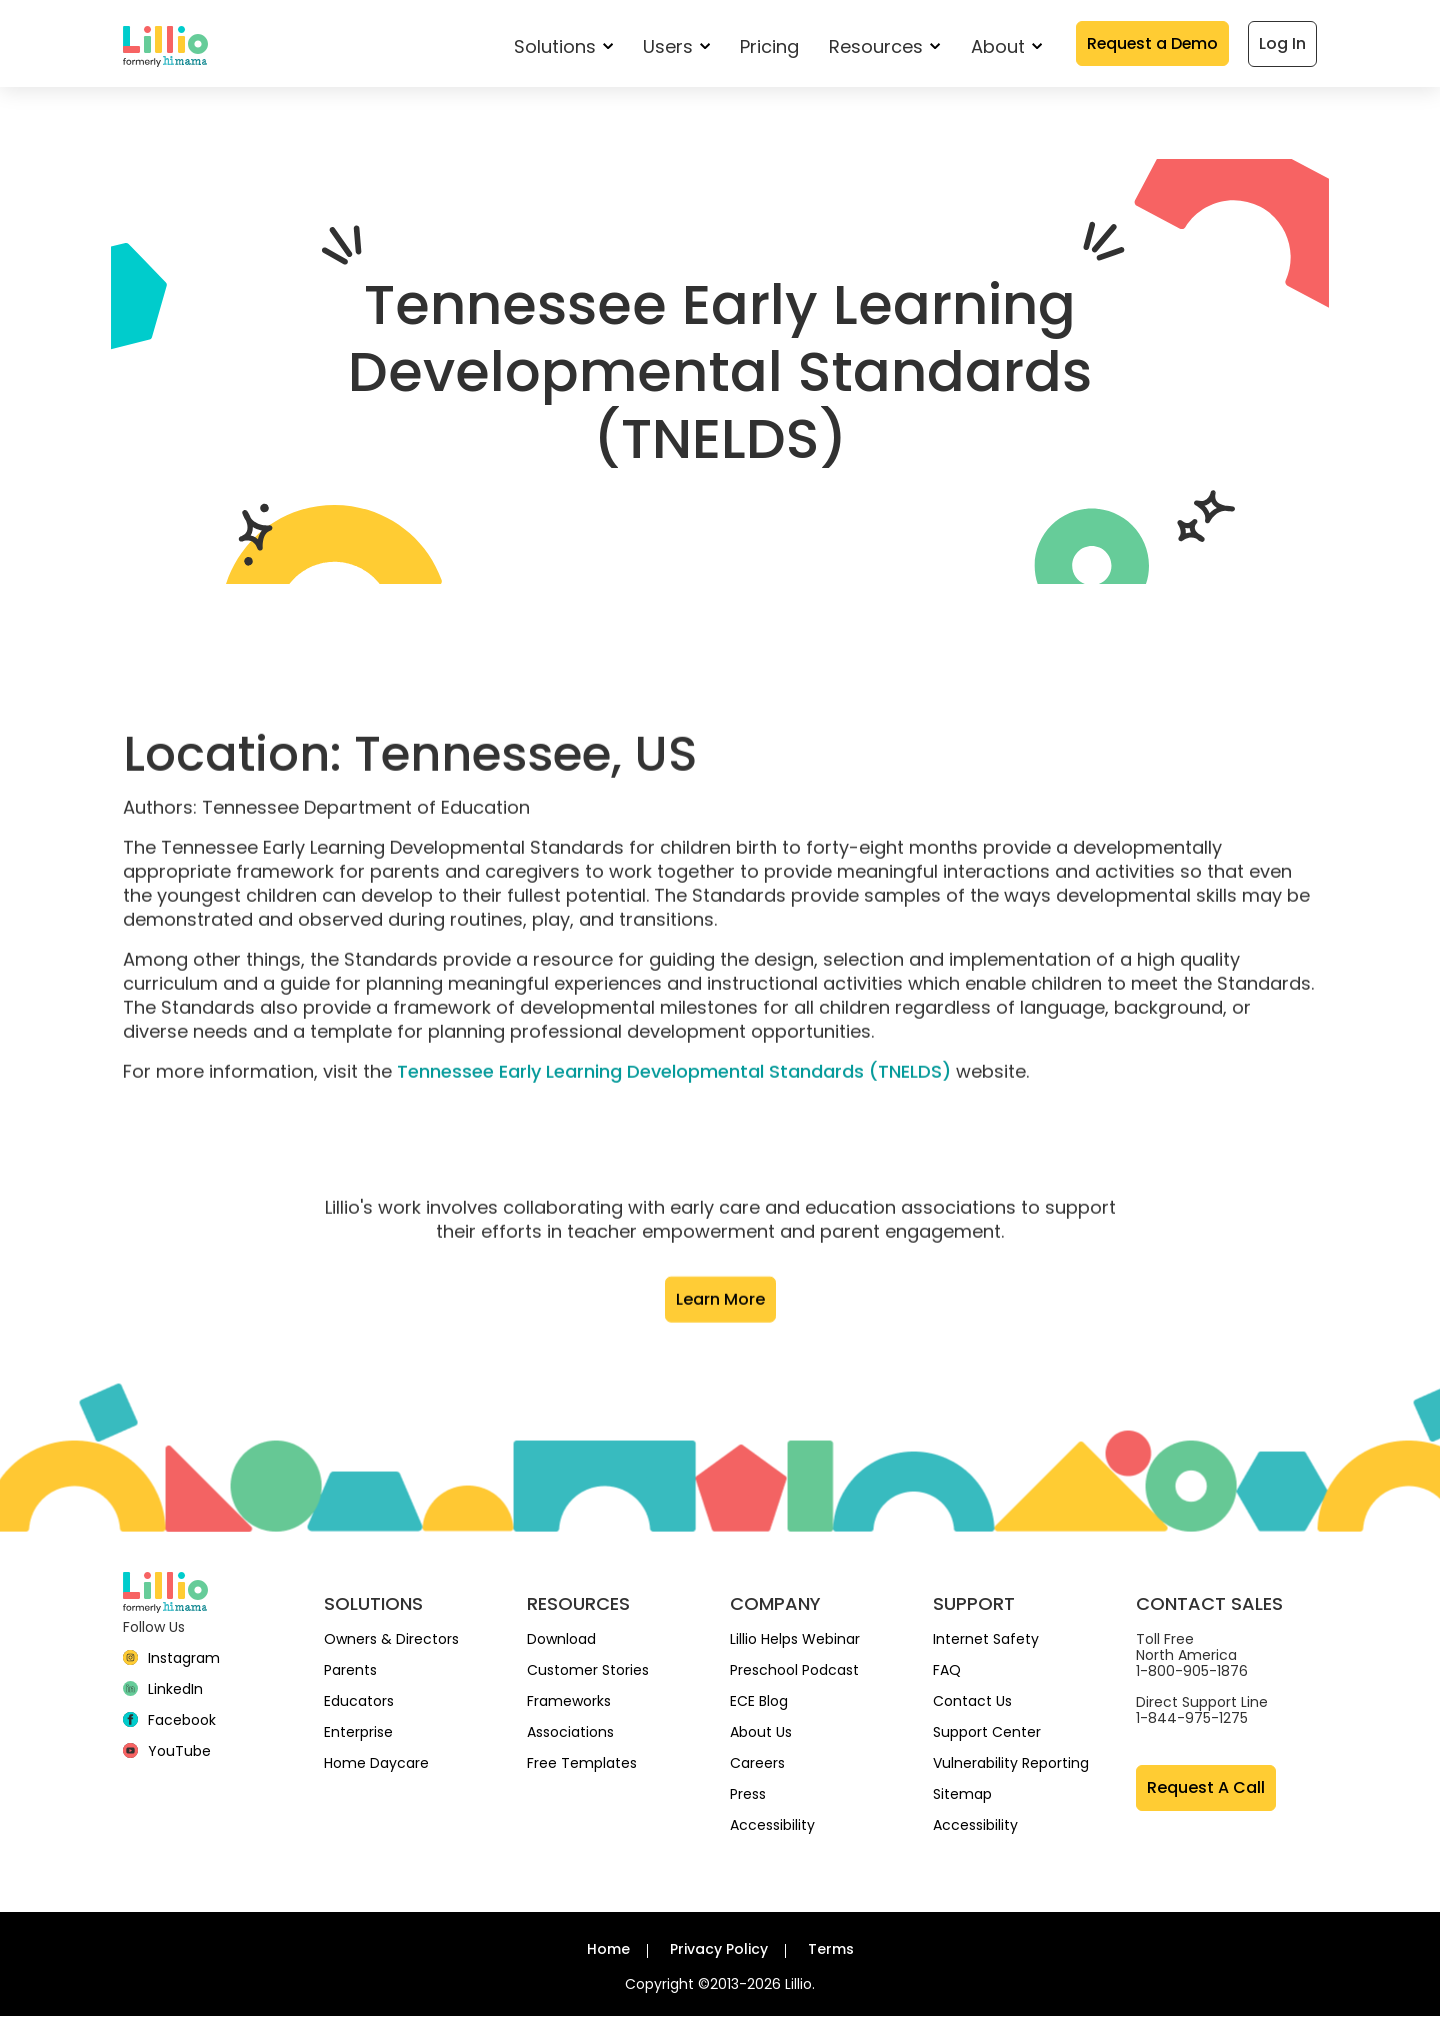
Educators (359, 1702)
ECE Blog (759, 1702)
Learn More (720, 1360)
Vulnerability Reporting (1011, 1764)
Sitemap (962, 1795)
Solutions (560, 46)
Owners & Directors (391, 1640)
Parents (350, 1671)
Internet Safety (986, 1640)
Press (748, 1795)
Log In (1282, 43)
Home (608, 1950)
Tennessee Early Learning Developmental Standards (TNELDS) (674, 1132)
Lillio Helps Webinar (795, 1640)
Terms (831, 1950)
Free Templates (582, 1764)
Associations (570, 1733)
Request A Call (1206, 1788)
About (1002, 46)
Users (673, 46)
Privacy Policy (719, 1950)
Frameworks (569, 1702)
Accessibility (772, 1826)
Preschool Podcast (794, 1671)
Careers (757, 1764)
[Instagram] (171, 1659)
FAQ (947, 1671)
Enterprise (358, 1733)
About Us (761, 1733)
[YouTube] (167, 1752)
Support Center (987, 1733)
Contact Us (972, 1702)
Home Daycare (376, 1764)
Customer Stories (588, 1671)
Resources (881, 46)
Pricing (766, 46)
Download (561, 1640)
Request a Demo (1151, 43)
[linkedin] (163, 1690)
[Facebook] (169, 1721)
